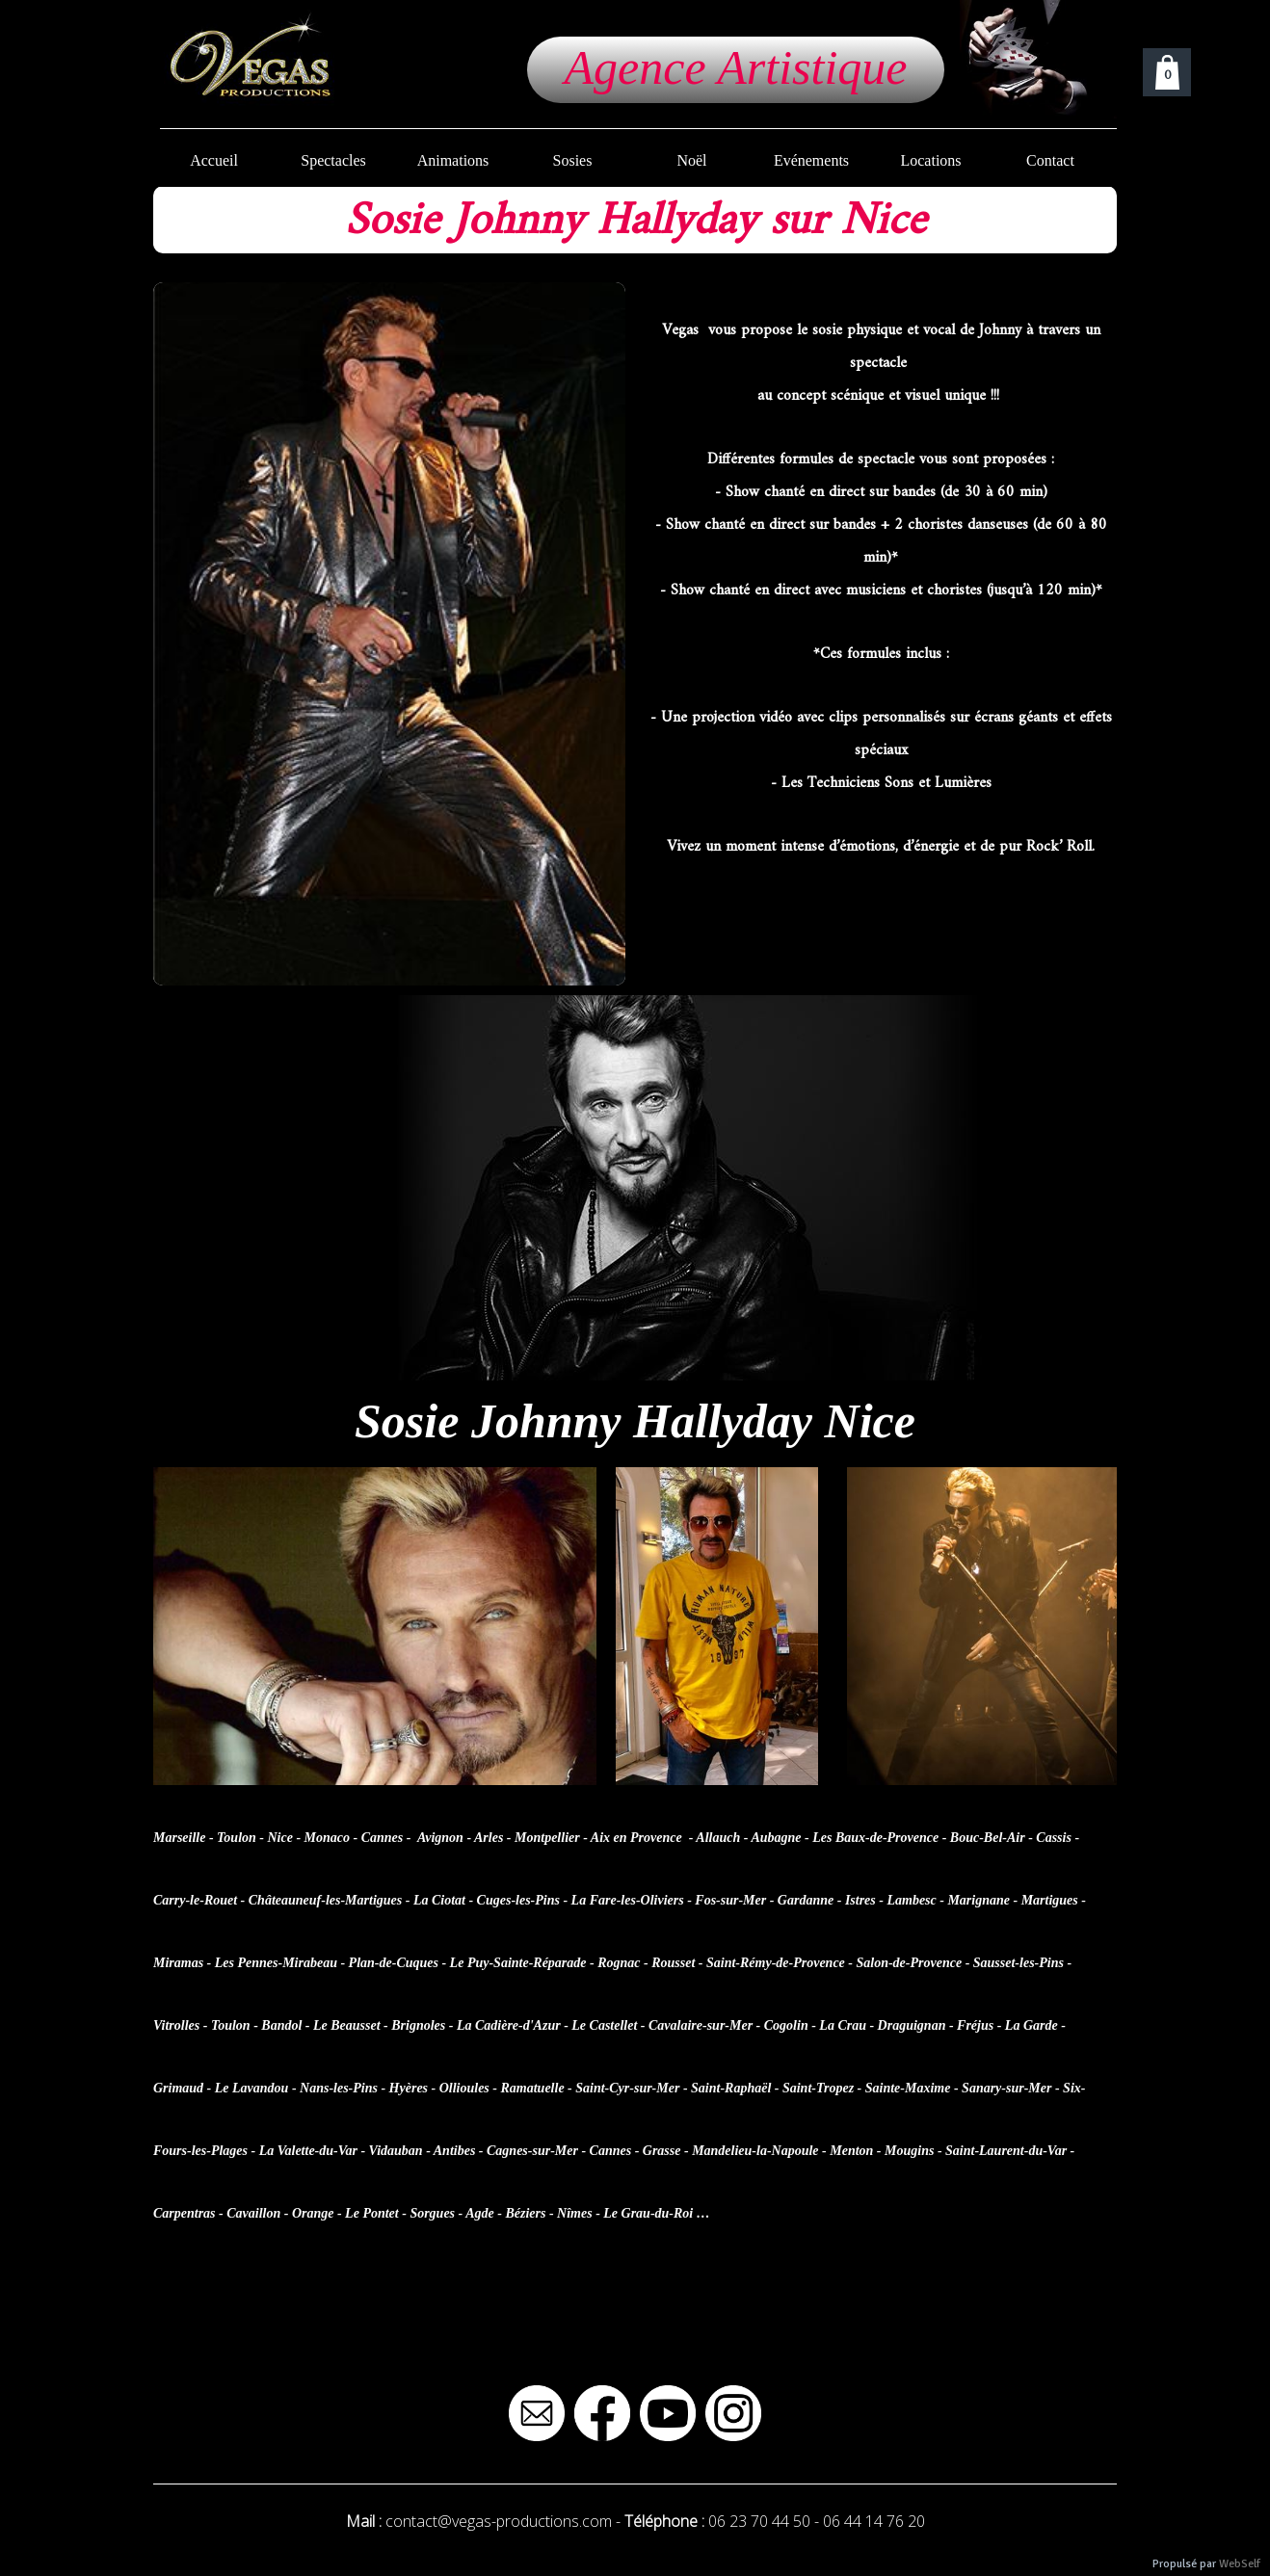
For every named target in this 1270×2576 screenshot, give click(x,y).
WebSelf (1239, 2564)
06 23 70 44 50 (759, 2521)
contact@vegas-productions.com (498, 2521)
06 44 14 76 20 (874, 2521)
